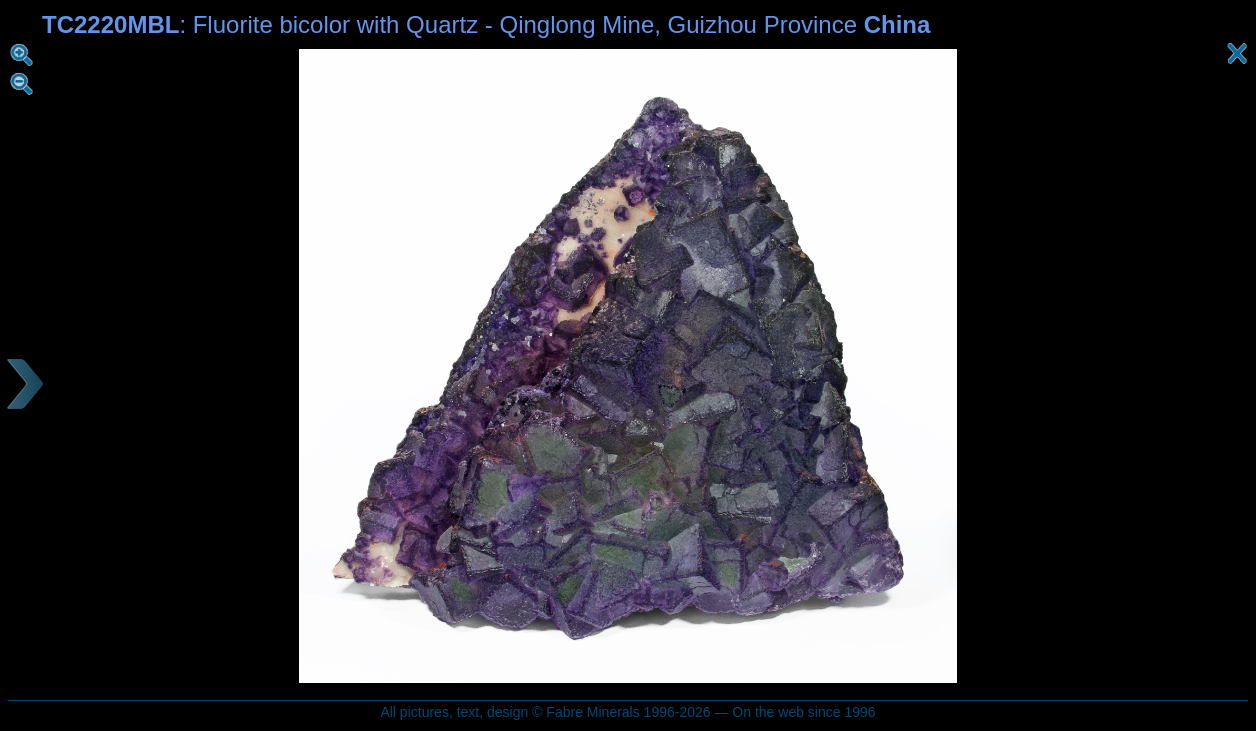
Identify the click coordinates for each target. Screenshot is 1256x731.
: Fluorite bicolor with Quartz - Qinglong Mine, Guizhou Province (486, 24)
